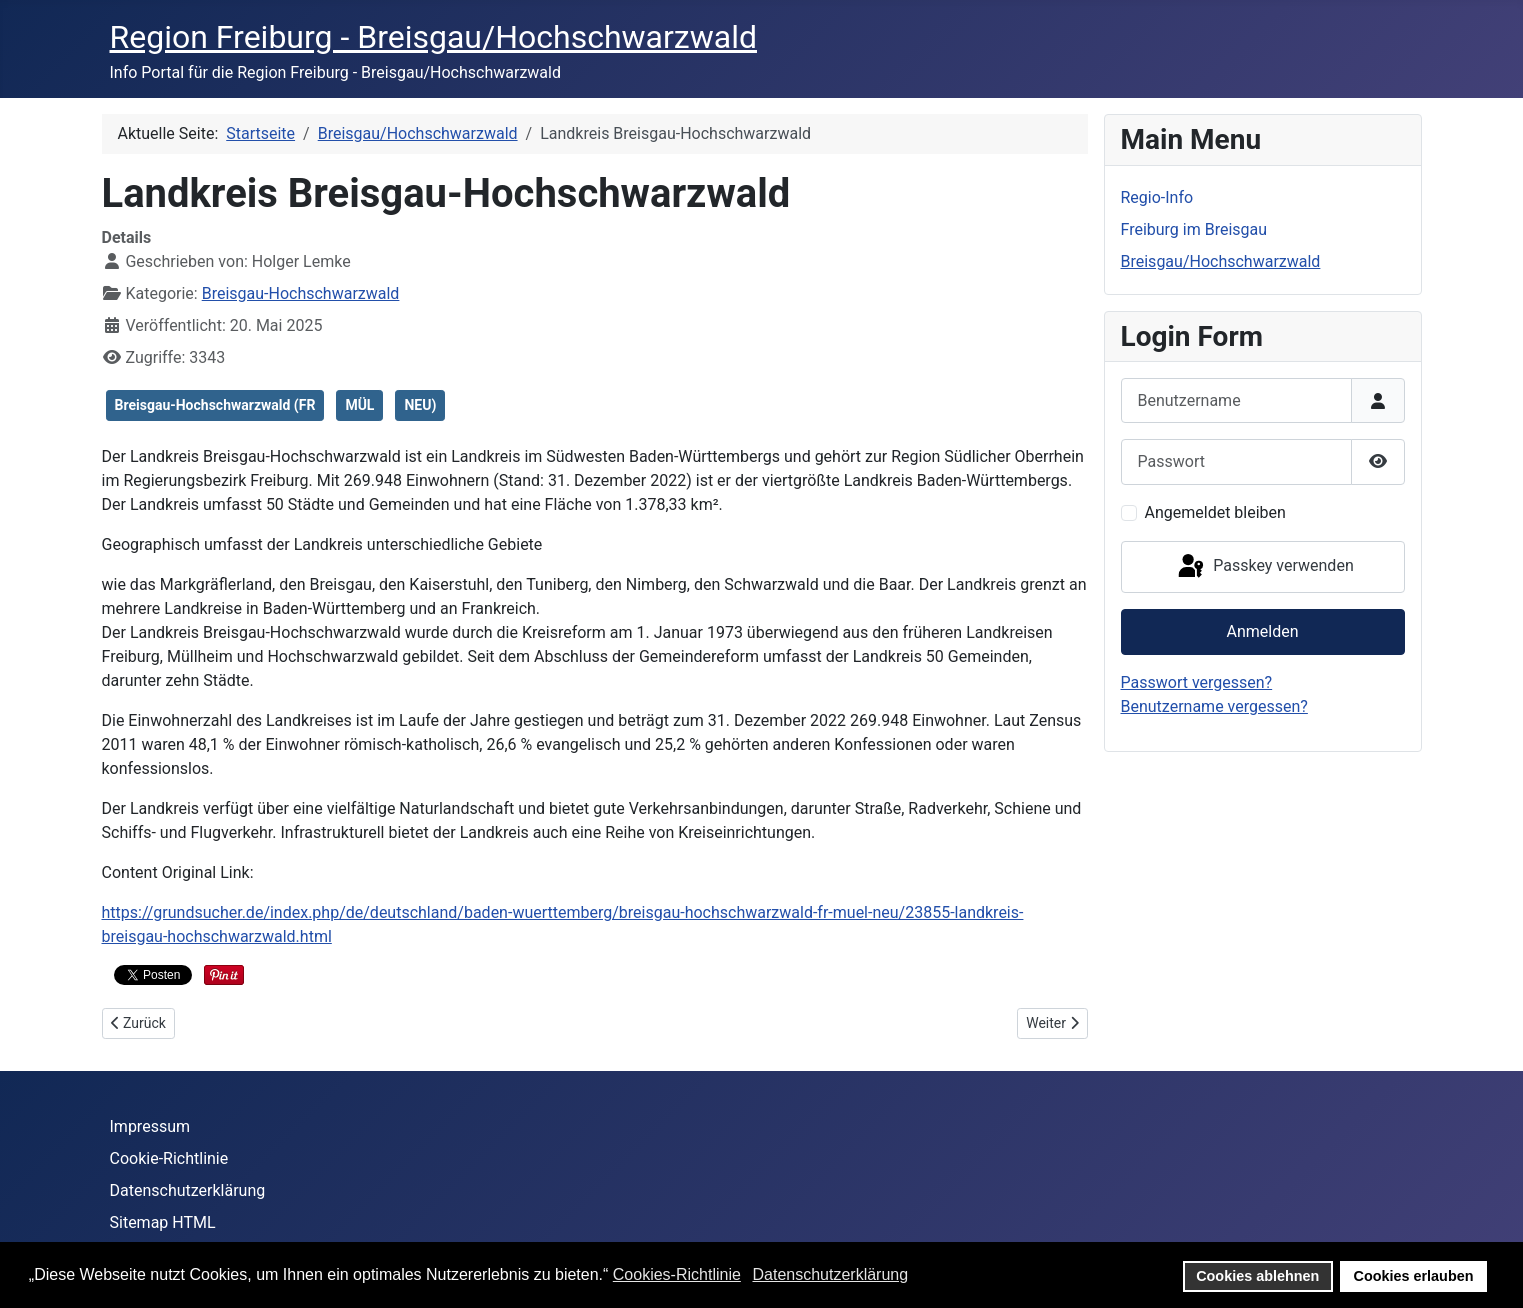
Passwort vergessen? (1197, 682)
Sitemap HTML (163, 1222)
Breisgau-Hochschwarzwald (301, 293)
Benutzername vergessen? (1214, 706)
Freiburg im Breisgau (1194, 229)
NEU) (420, 405)
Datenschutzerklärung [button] (830, 1274)
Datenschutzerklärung (188, 1190)
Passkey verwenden (1264, 567)
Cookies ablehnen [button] (1257, 1276)
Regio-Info (1157, 197)
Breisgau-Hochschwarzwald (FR (215, 405)
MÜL (359, 405)
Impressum (150, 1126)
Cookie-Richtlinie (169, 1158)
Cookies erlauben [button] (1414, 1276)
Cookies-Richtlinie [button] (677, 1274)
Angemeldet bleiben (1215, 512)
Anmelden (1262, 631)
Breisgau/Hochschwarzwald (1221, 261)
